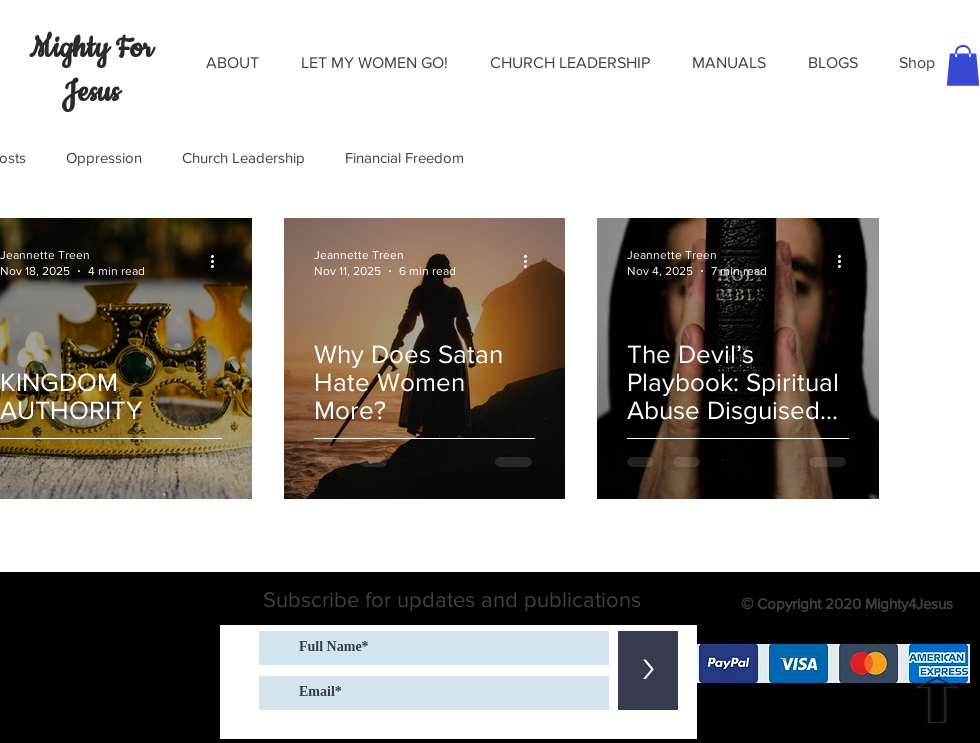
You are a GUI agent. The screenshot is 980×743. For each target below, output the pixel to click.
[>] (648, 670)
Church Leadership (243, 157)
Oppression (104, 157)
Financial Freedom (404, 157)
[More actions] (219, 262)
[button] (232, 63)
